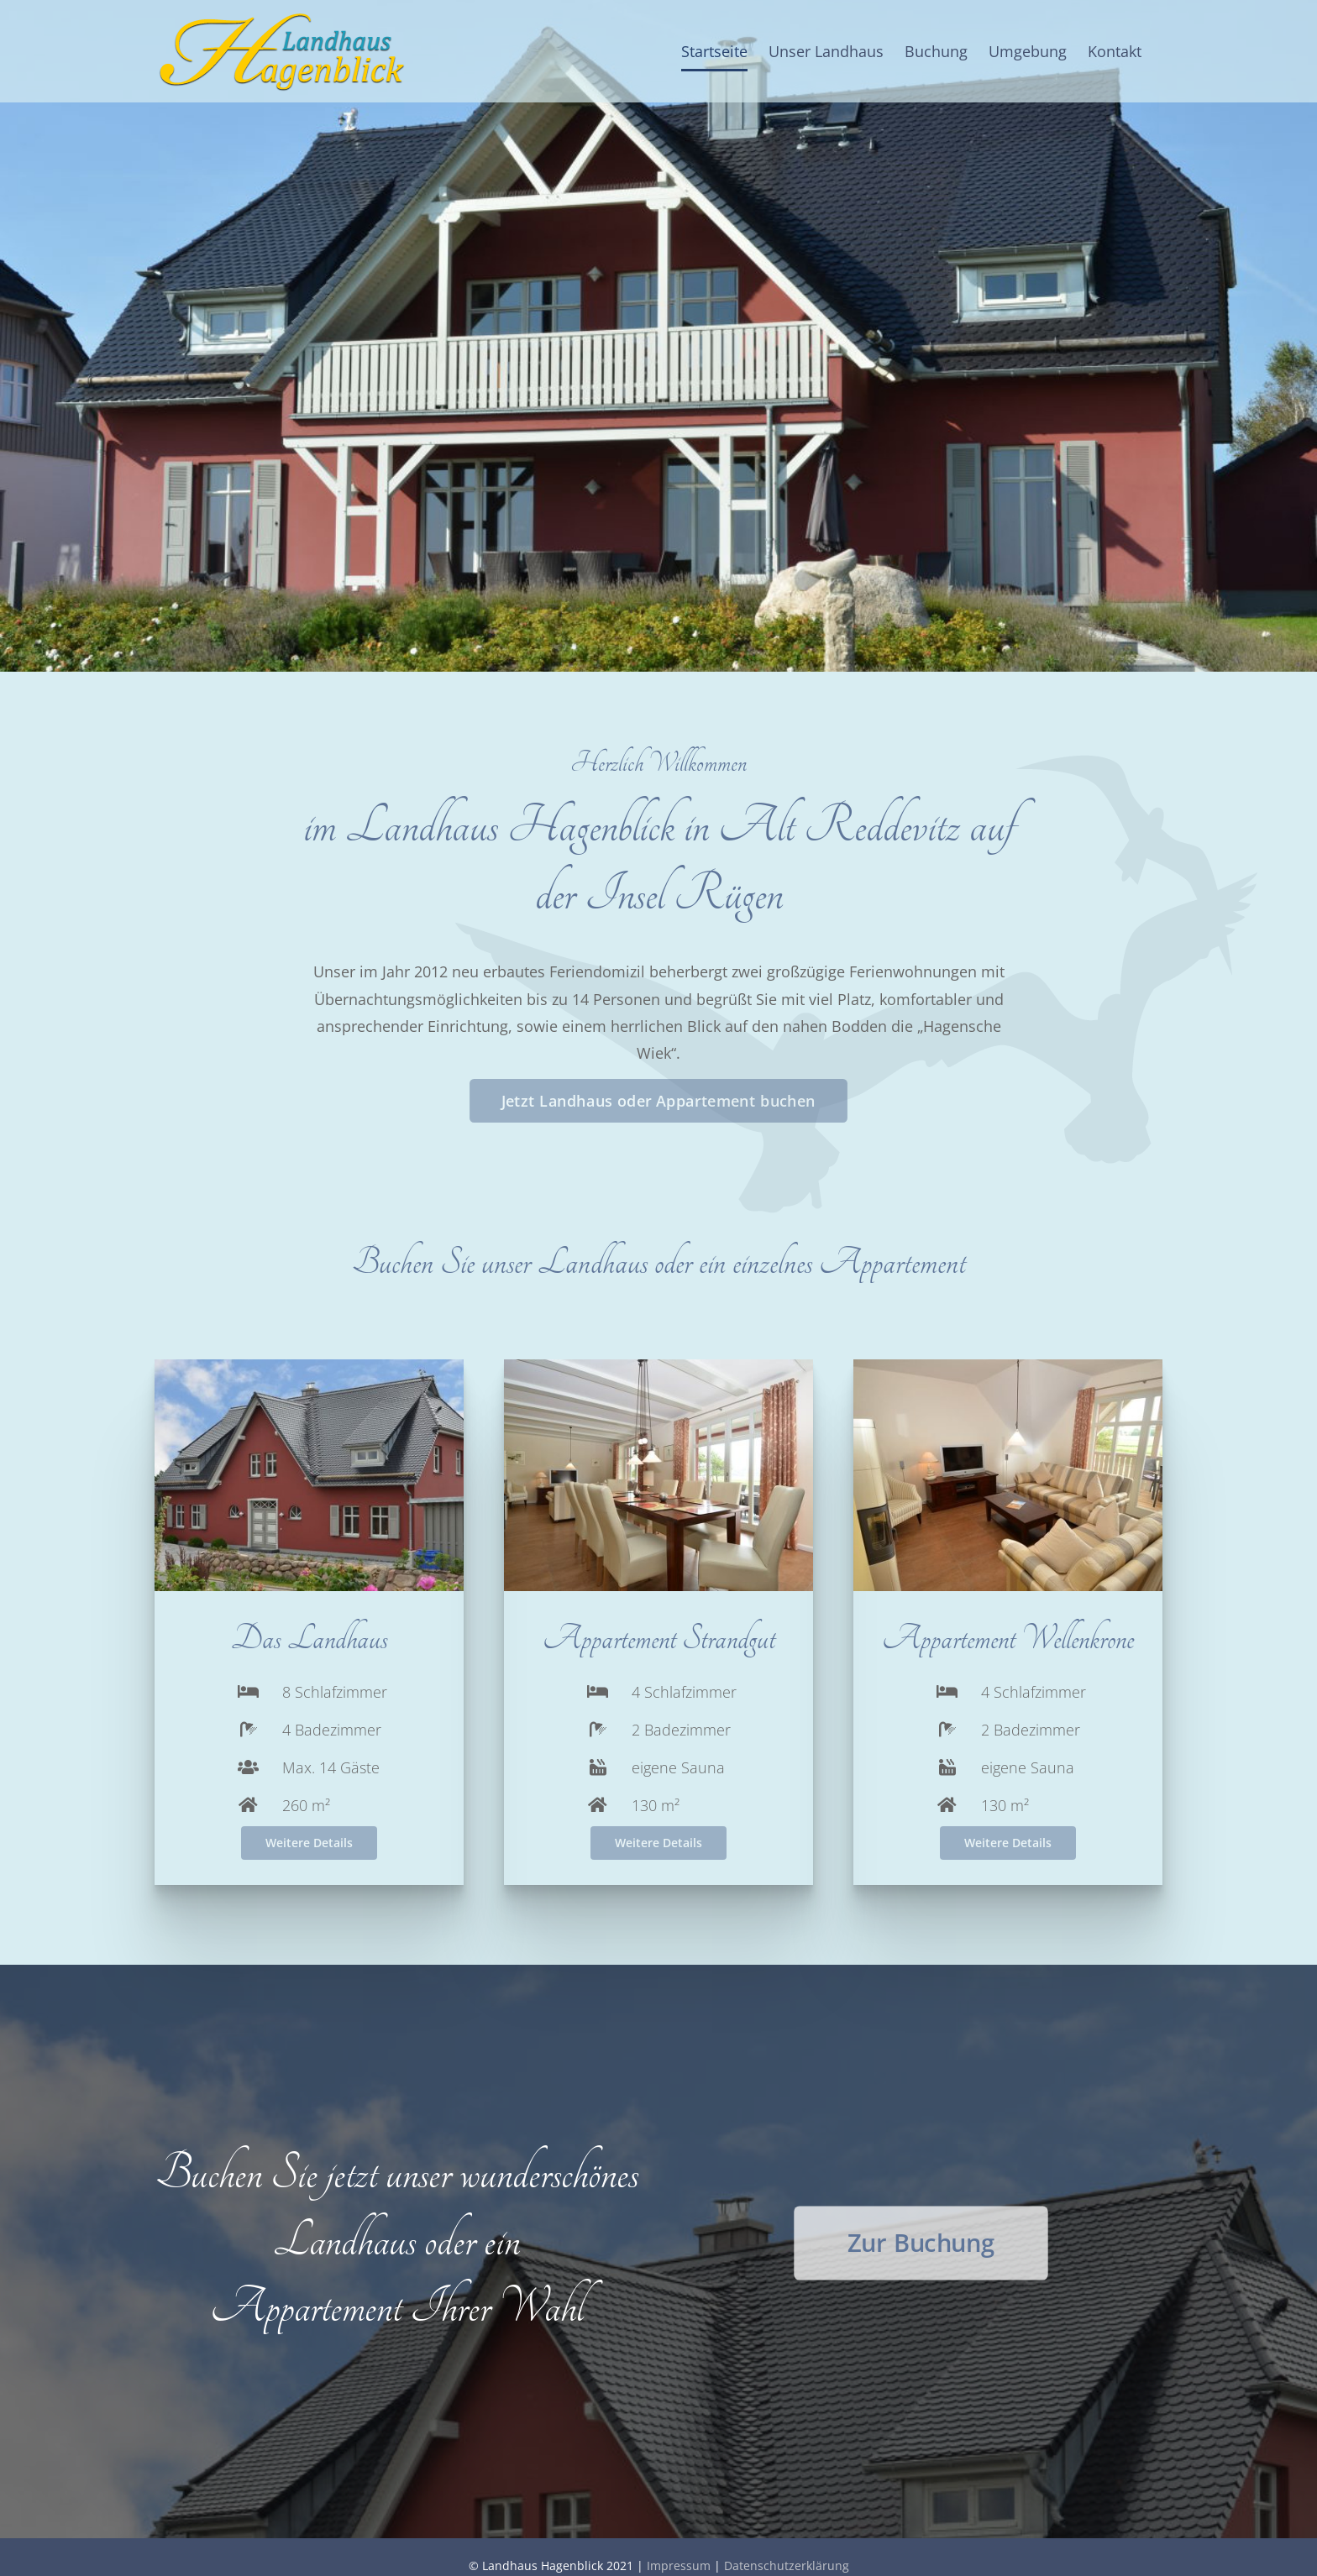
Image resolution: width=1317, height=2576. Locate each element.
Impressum (679, 2565)
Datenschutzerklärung (786, 2565)
